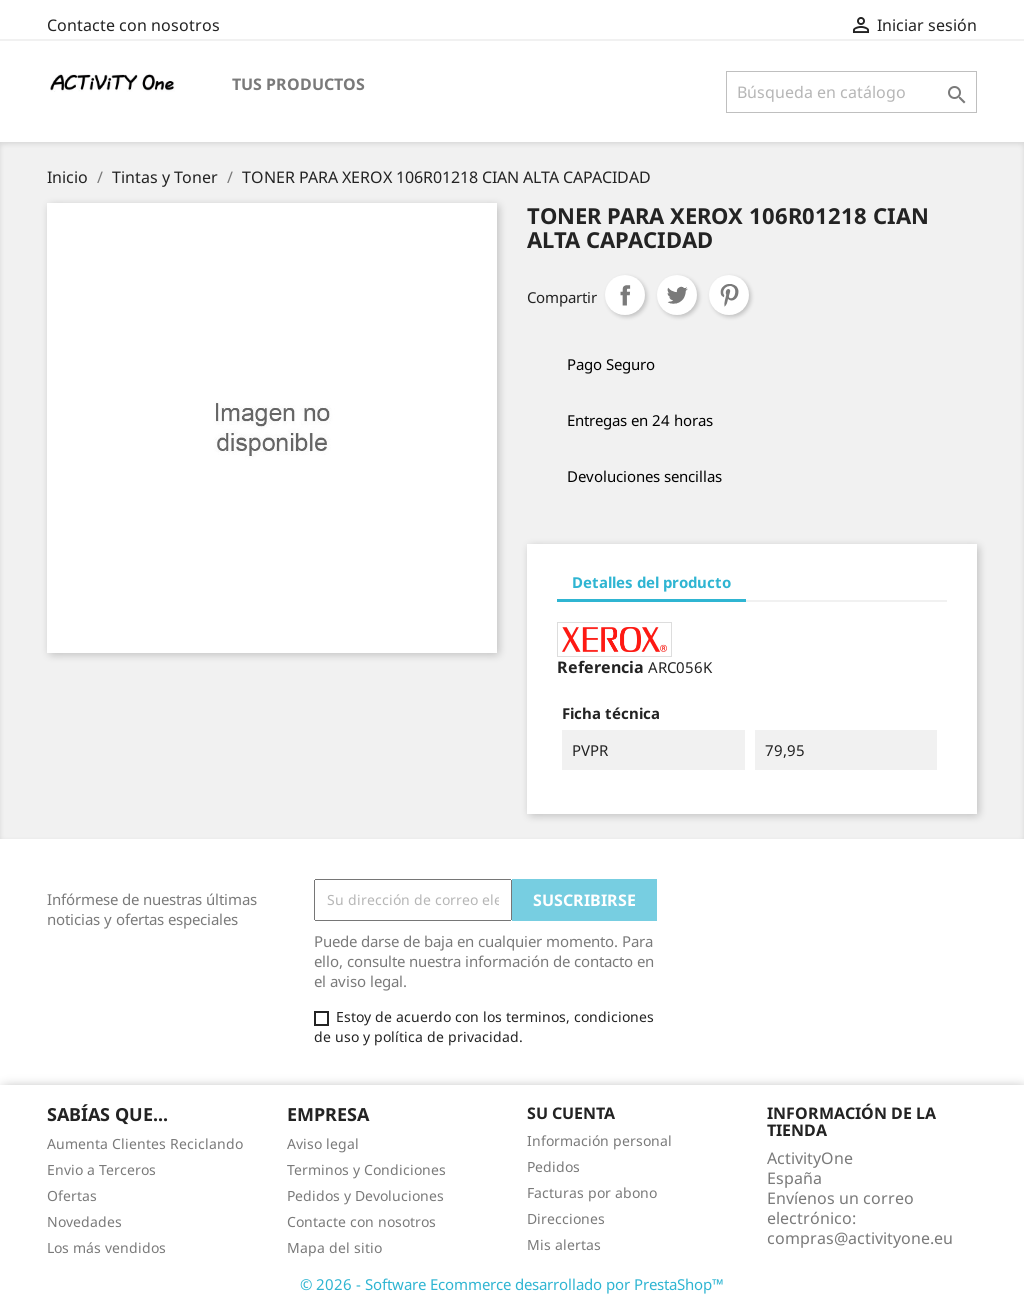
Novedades (84, 1221)
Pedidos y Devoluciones (365, 1195)
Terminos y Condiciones (366, 1169)
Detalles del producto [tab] (651, 582)
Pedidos (553, 1166)
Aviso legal (323, 1143)
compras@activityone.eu (860, 1238)
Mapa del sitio (334, 1247)
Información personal (599, 1140)
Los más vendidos (106, 1247)
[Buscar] (851, 92)
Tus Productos (298, 84)
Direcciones (566, 1218)
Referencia (600, 667)
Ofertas (72, 1195)
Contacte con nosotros (133, 25)
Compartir (625, 295)
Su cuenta (571, 1113)
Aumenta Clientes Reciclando (145, 1143)
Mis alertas (564, 1244)
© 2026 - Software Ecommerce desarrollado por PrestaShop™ (512, 1284)
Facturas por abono (592, 1192)
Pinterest (729, 295)
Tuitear (677, 295)
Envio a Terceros (101, 1169)
